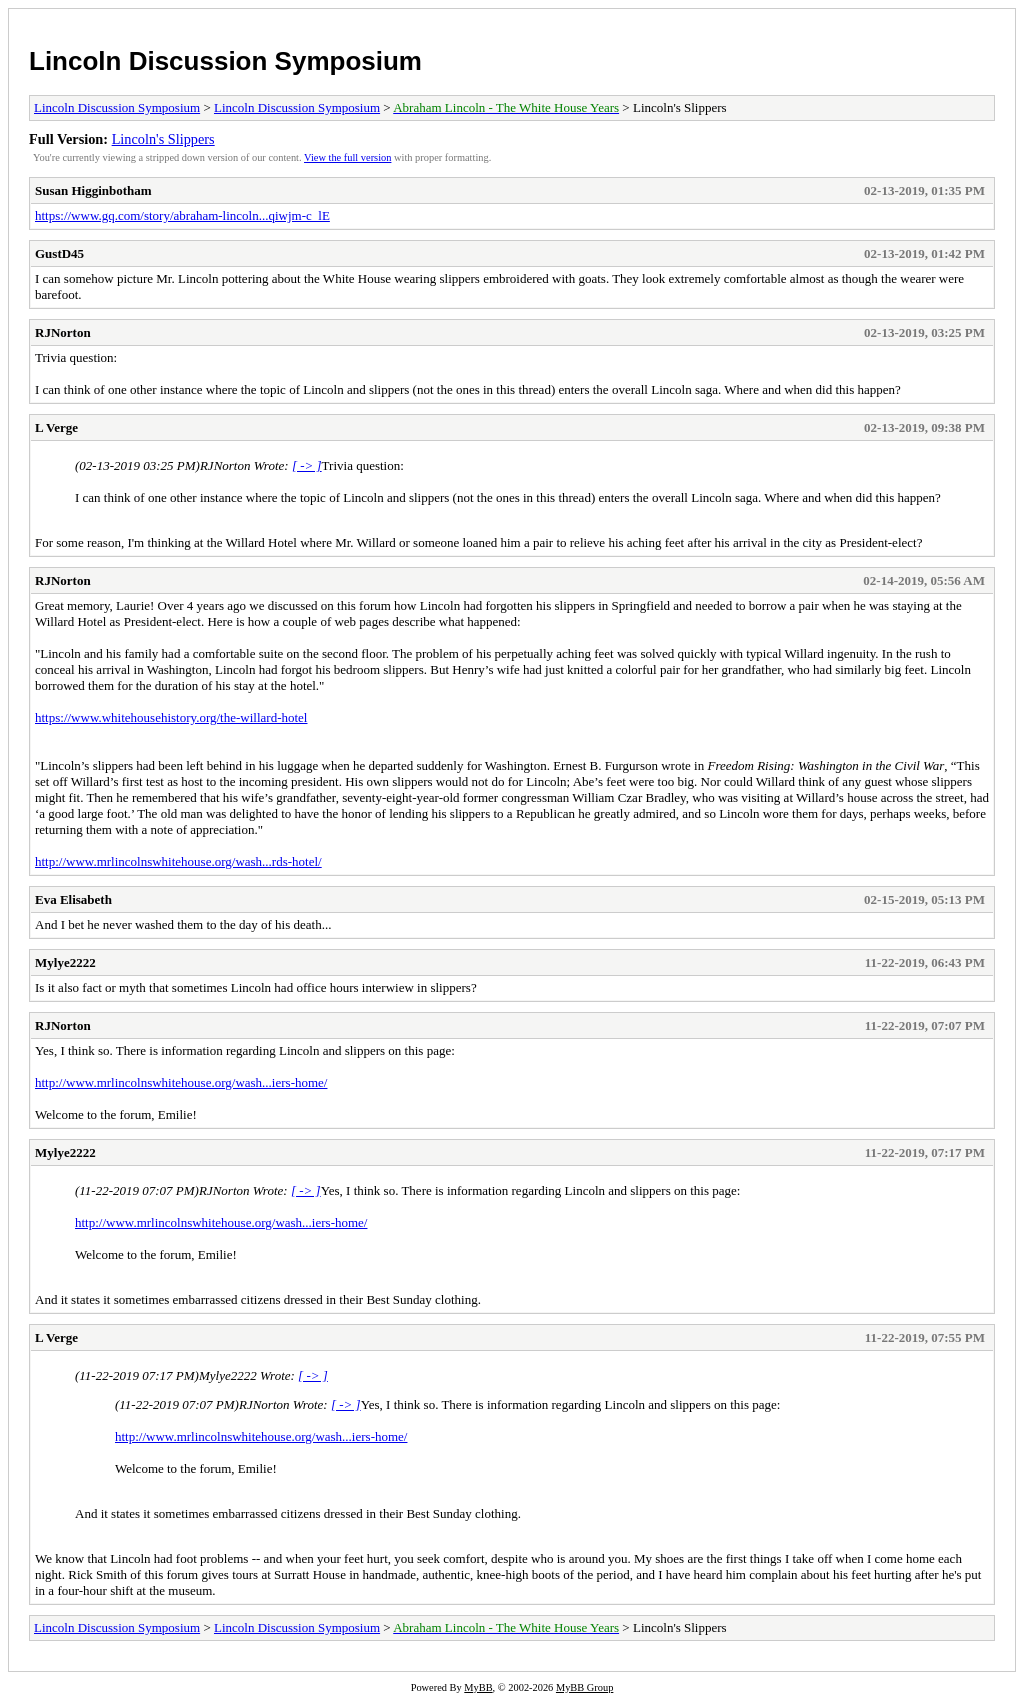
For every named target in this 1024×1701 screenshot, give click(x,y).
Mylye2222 (65, 962)
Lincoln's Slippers (163, 139)
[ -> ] (307, 465)
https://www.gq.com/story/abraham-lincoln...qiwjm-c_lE (182, 215)
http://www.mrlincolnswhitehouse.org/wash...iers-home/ (181, 1082)
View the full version (347, 157)
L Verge (56, 427)
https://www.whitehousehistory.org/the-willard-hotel (171, 717)
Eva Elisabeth (73, 899)
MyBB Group (584, 1687)
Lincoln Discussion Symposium (225, 61)
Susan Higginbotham (93, 190)
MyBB (478, 1687)
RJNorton (63, 332)
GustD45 (59, 253)
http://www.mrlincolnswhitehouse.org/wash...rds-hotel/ (178, 861)
